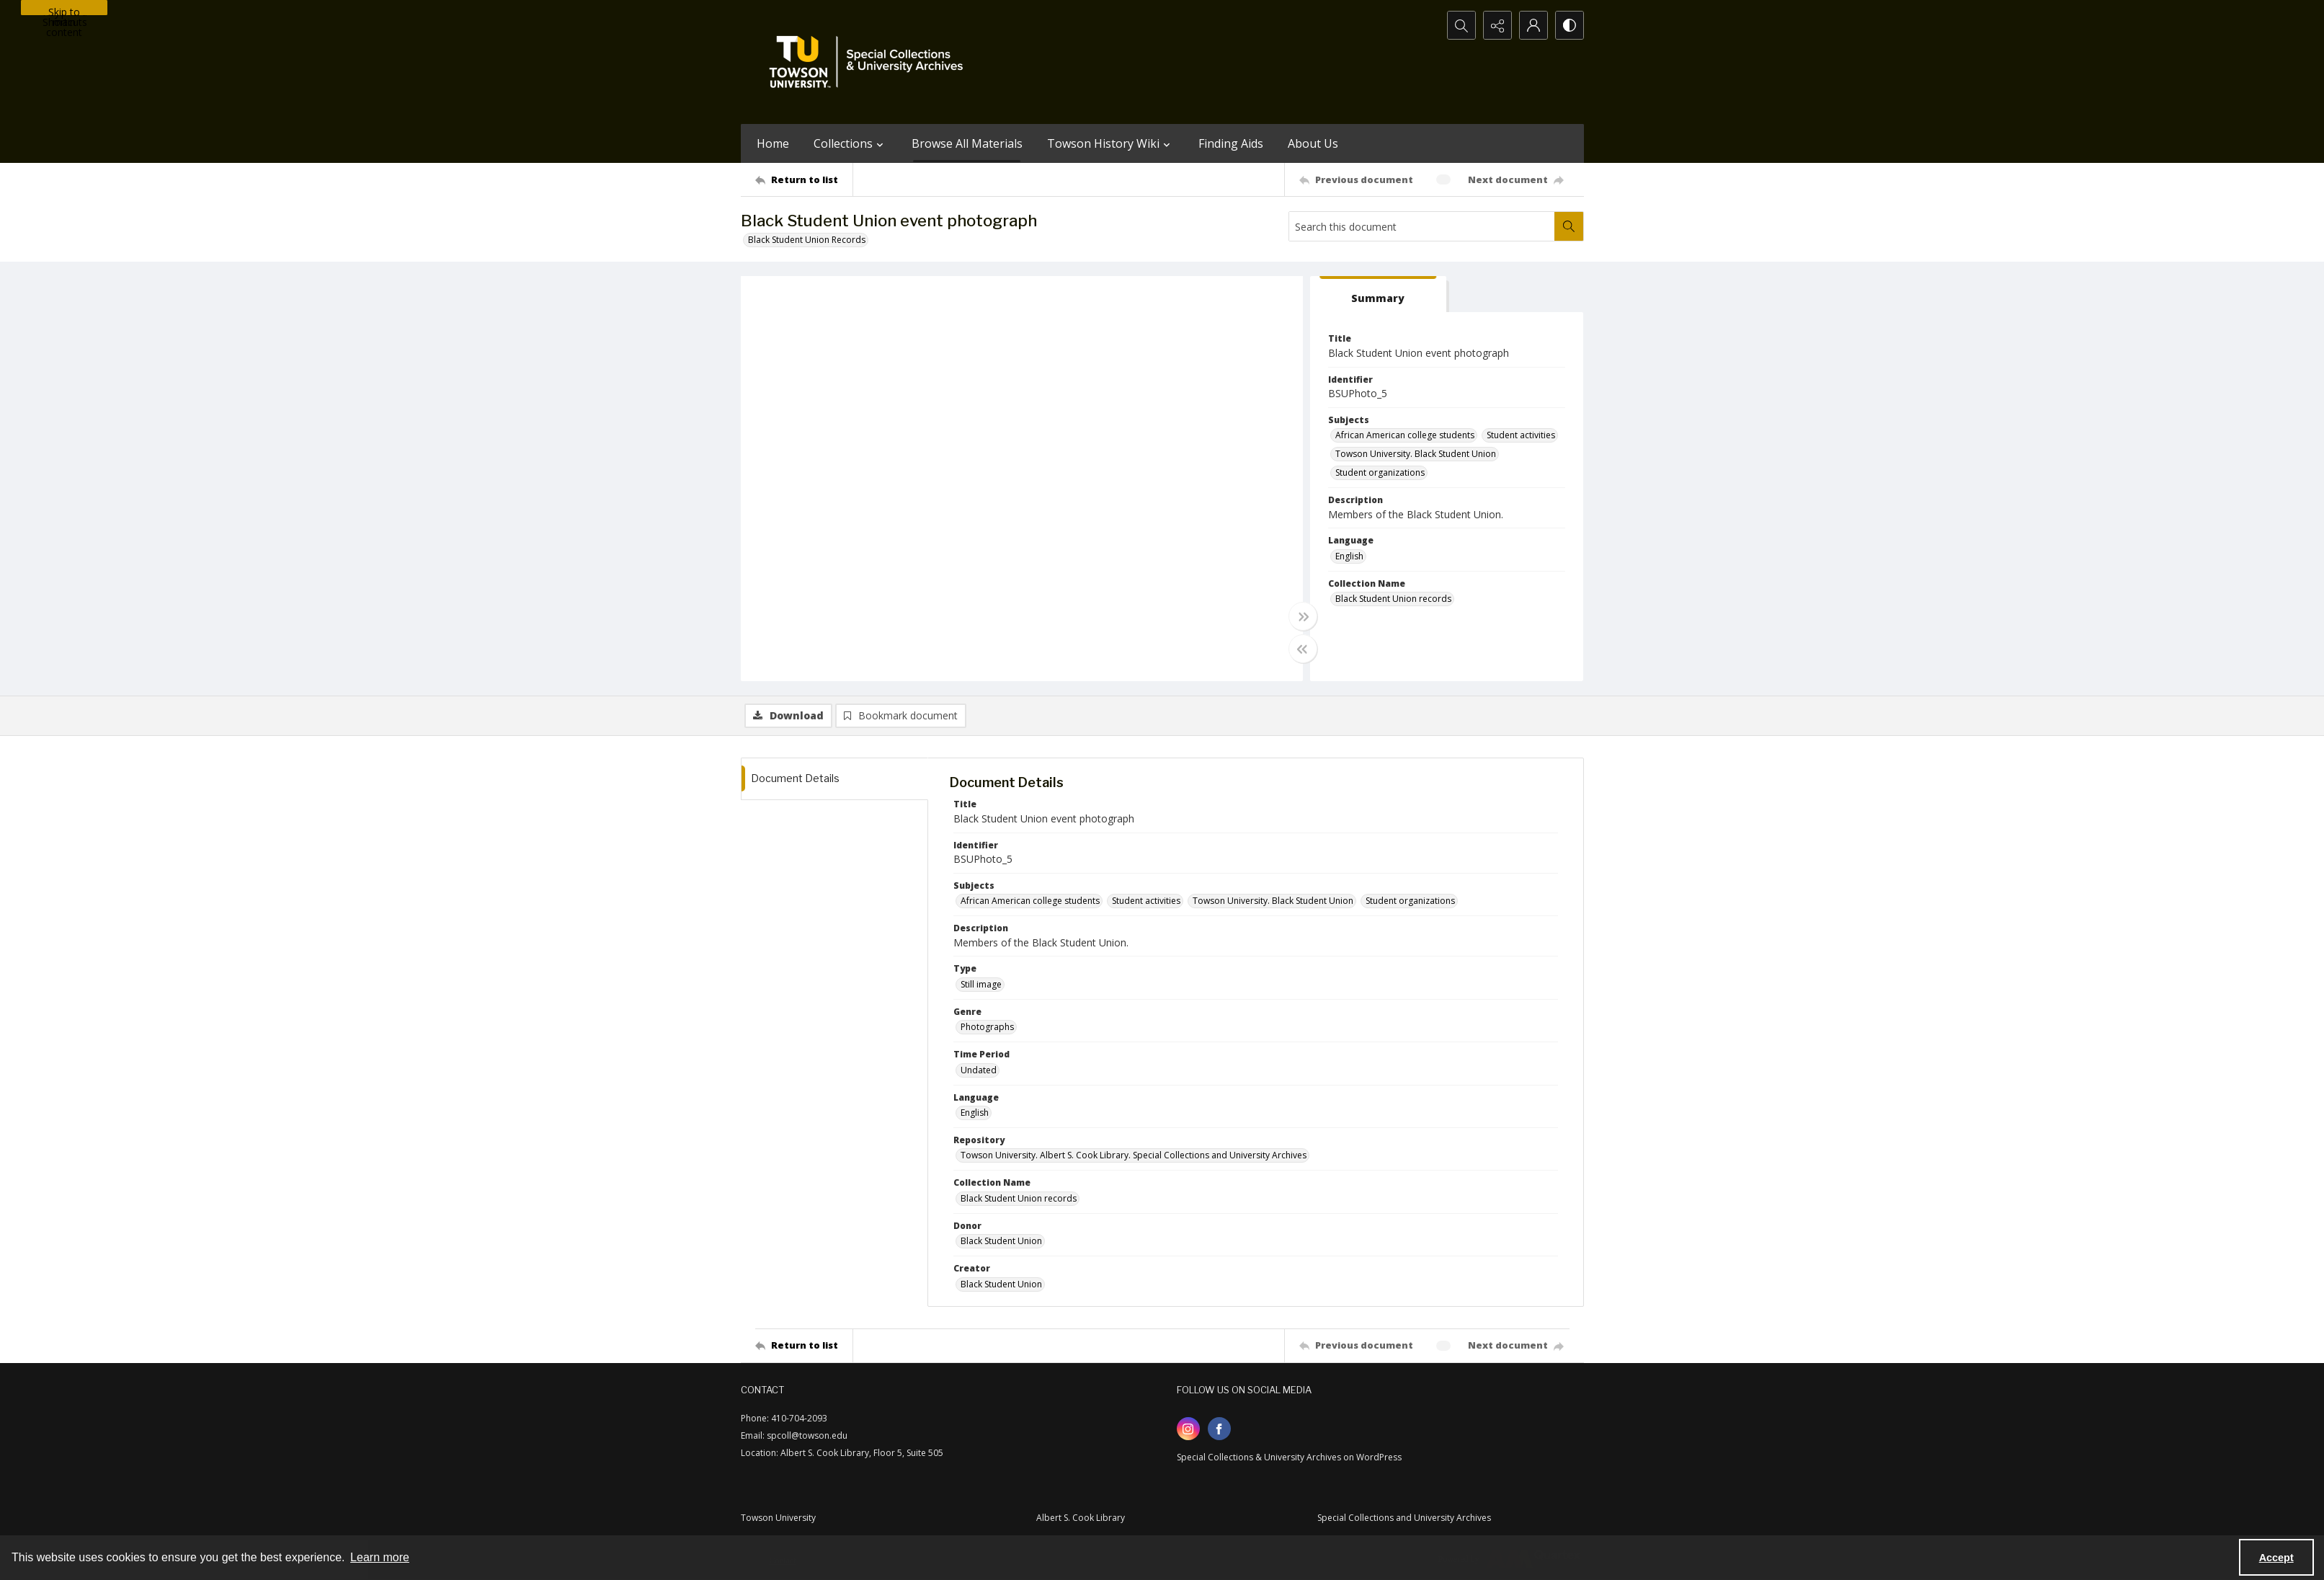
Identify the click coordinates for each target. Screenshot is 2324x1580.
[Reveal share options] (1497, 25)
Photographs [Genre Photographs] (987, 1027)
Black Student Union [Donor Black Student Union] (1001, 1241)
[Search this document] (1421, 226)
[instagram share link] (1188, 1428)
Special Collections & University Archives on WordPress (1289, 1457)
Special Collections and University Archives (1404, 1518)
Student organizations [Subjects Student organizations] (1380, 472)
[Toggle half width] (1302, 648)
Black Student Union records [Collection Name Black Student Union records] (1393, 598)
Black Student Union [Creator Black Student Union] (1001, 1284)
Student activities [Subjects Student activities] (1521, 435)
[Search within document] (1568, 226)
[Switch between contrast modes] (1569, 25)
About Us (1313, 143)
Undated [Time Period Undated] (979, 1070)
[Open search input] (1461, 25)
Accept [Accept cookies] (2276, 1557)
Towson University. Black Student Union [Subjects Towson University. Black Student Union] (1415, 454)
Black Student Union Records (806, 240)
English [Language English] (1349, 556)
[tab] (1378, 294)
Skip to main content (64, 10)
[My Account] (1533, 25)
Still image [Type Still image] (981, 984)
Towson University (778, 1518)
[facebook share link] (1219, 1428)
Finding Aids (1230, 143)
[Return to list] (803, 179)
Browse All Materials (967, 143)
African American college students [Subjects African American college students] (1404, 435)
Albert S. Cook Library (1080, 1518)
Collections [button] (850, 143)
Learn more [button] (379, 1557)
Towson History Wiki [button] (1110, 143)
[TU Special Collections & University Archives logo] (870, 62)
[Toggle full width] (1302, 616)
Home (773, 143)
